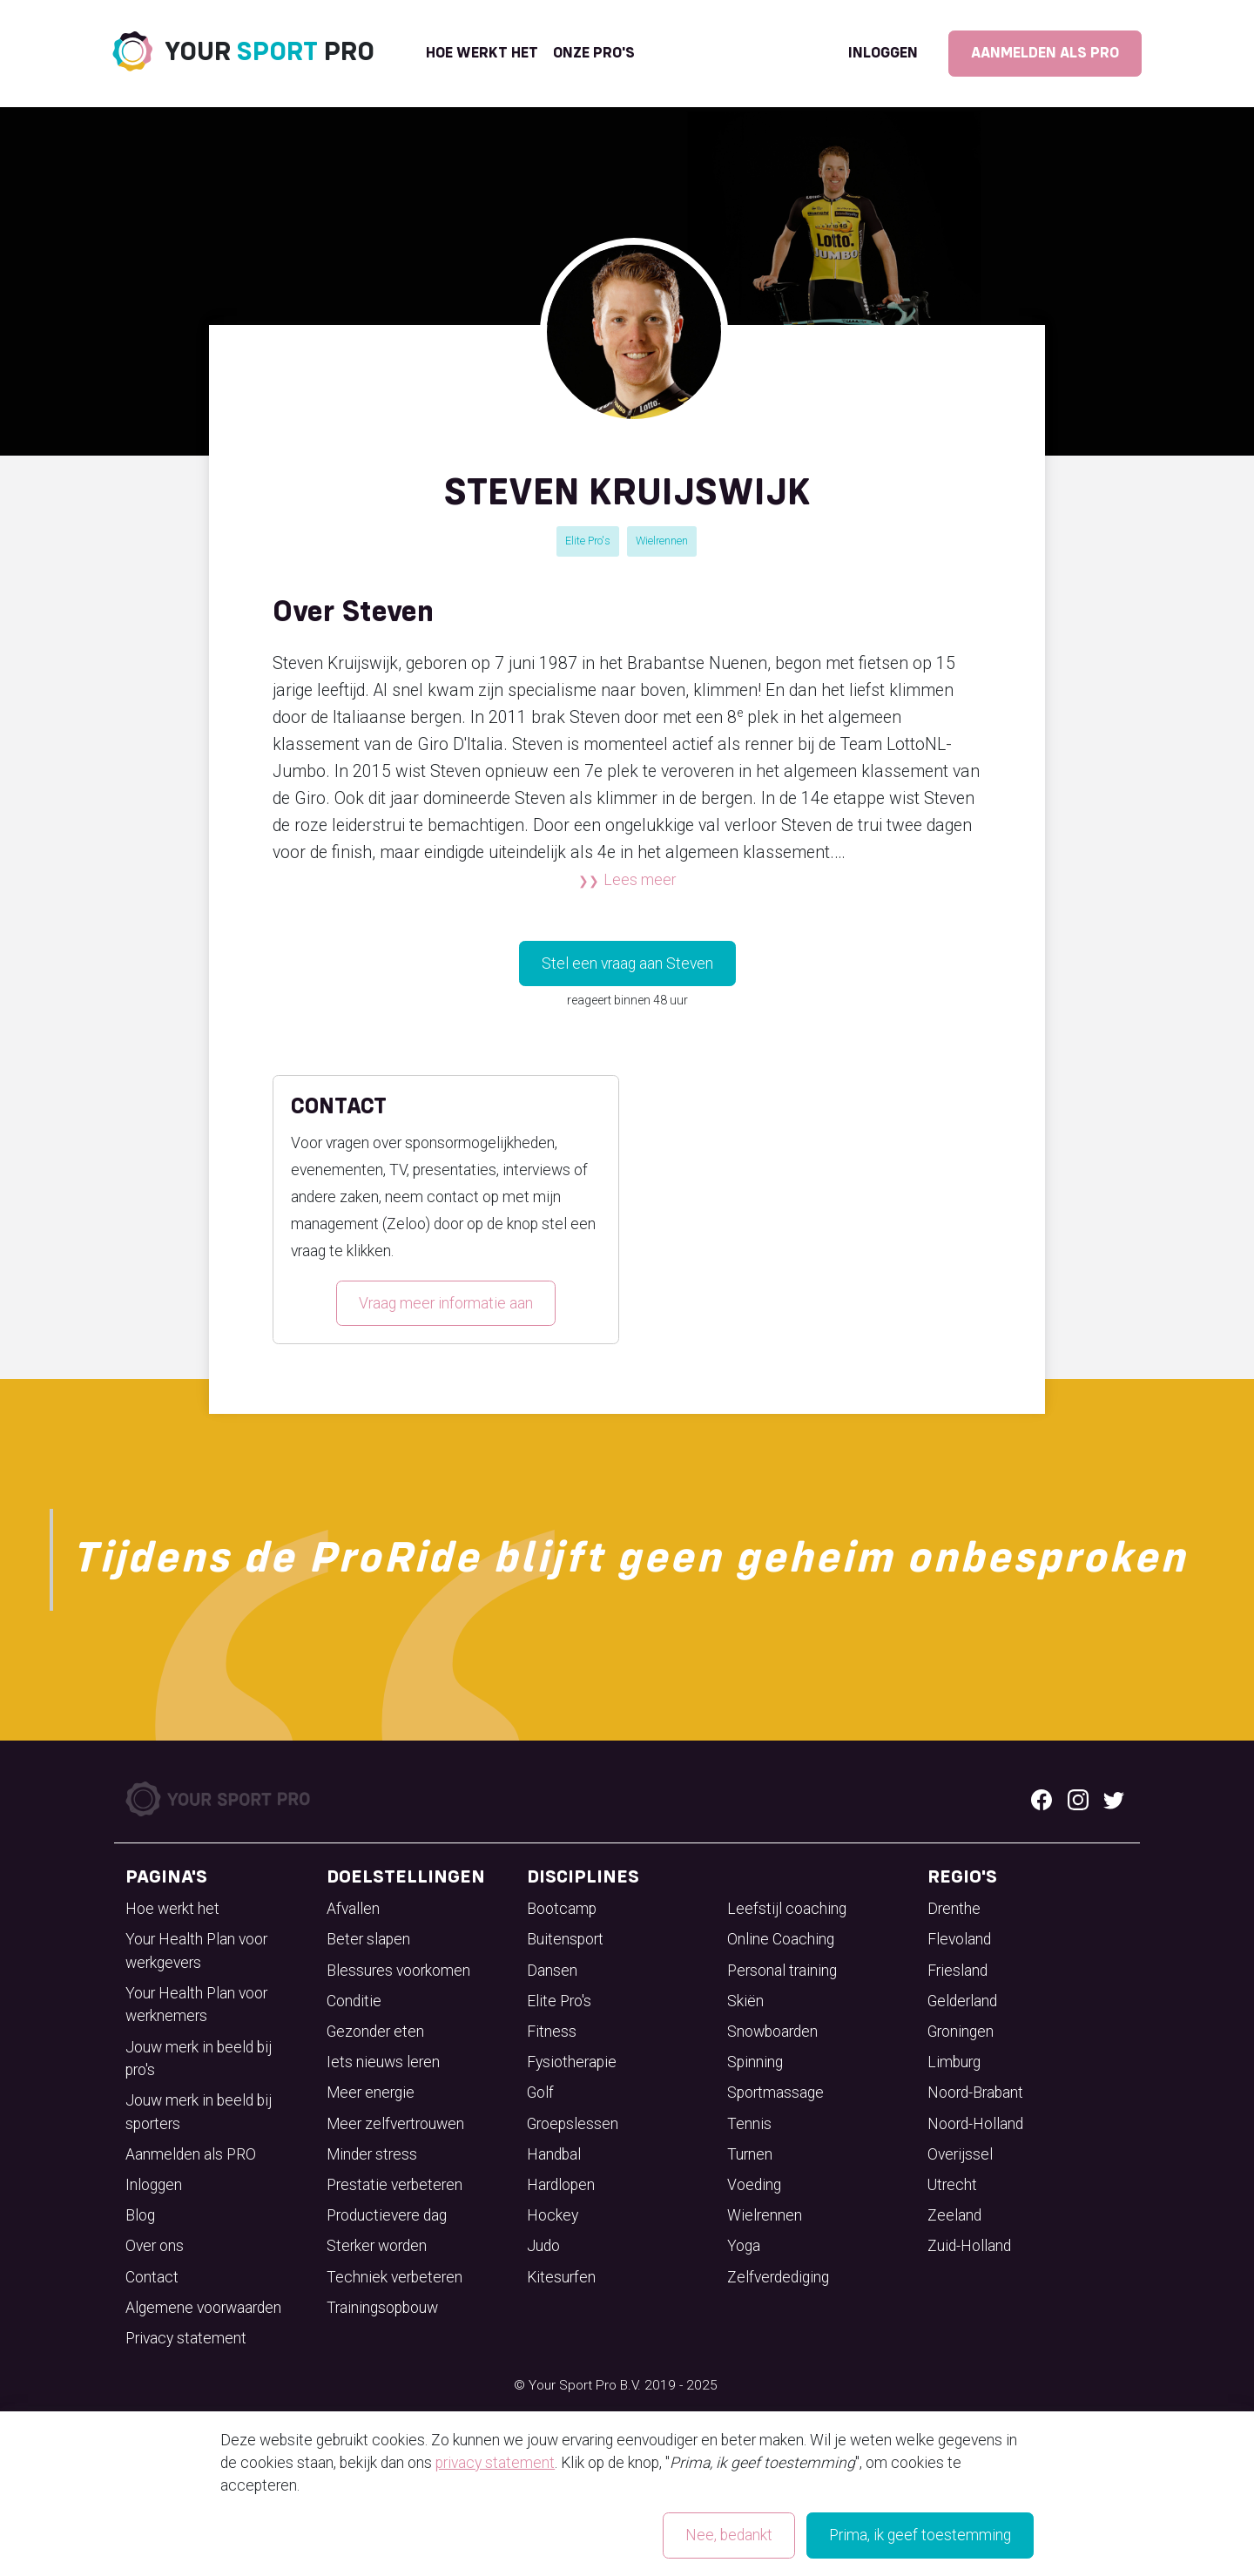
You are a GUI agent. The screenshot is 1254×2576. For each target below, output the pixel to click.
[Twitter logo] (1113, 1799)
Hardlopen (561, 2185)
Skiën (745, 2001)
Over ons (154, 2246)
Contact (152, 2277)
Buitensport (565, 1939)
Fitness (551, 2031)
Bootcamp (562, 1908)
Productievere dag (387, 2215)
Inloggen (883, 53)
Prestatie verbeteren (394, 2185)
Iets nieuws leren (383, 2062)
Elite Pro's (587, 540)
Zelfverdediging (778, 2277)
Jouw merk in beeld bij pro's (198, 2058)
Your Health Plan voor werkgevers (196, 1950)
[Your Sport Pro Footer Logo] (219, 1798)
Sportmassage (775, 2092)
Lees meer (639, 880)
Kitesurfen (561, 2277)
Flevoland (959, 1939)
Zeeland (954, 2215)
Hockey (552, 2215)
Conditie (354, 2001)
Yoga (743, 2246)
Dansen (552, 1970)
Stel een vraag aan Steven (627, 963)
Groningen (960, 2031)
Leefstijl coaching (786, 1908)
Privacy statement (185, 2338)
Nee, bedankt (728, 2535)
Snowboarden (772, 2031)
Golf (540, 2092)
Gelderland (962, 2001)
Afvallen (353, 1908)
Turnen (749, 2154)
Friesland (957, 1970)
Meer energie (371, 2092)
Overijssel (960, 2154)
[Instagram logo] (1078, 1799)
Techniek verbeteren (394, 2277)
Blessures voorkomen (398, 1970)
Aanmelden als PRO (1045, 53)
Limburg (954, 2062)
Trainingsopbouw (382, 2307)
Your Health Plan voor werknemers (196, 2004)
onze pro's (594, 53)
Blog (140, 2215)
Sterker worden (377, 2246)
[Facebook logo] (1041, 1799)
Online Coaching (780, 1939)
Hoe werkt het (482, 53)
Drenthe (954, 1908)
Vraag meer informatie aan (446, 1303)
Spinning (755, 2062)
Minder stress (372, 2154)
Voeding (754, 2185)
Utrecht (952, 2185)
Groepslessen (572, 2124)
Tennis (749, 2124)
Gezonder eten (375, 2031)
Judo (543, 2246)
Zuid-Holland (969, 2246)
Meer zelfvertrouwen (395, 2124)
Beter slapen (368, 1939)
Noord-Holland (975, 2124)
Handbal (554, 2154)
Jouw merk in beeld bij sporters (198, 2112)
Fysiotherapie (572, 2062)
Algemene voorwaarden (203, 2307)
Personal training (782, 1970)
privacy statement (495, 2462)
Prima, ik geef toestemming (920, 2535)
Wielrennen (662, 540)
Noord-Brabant (975, 2092)
